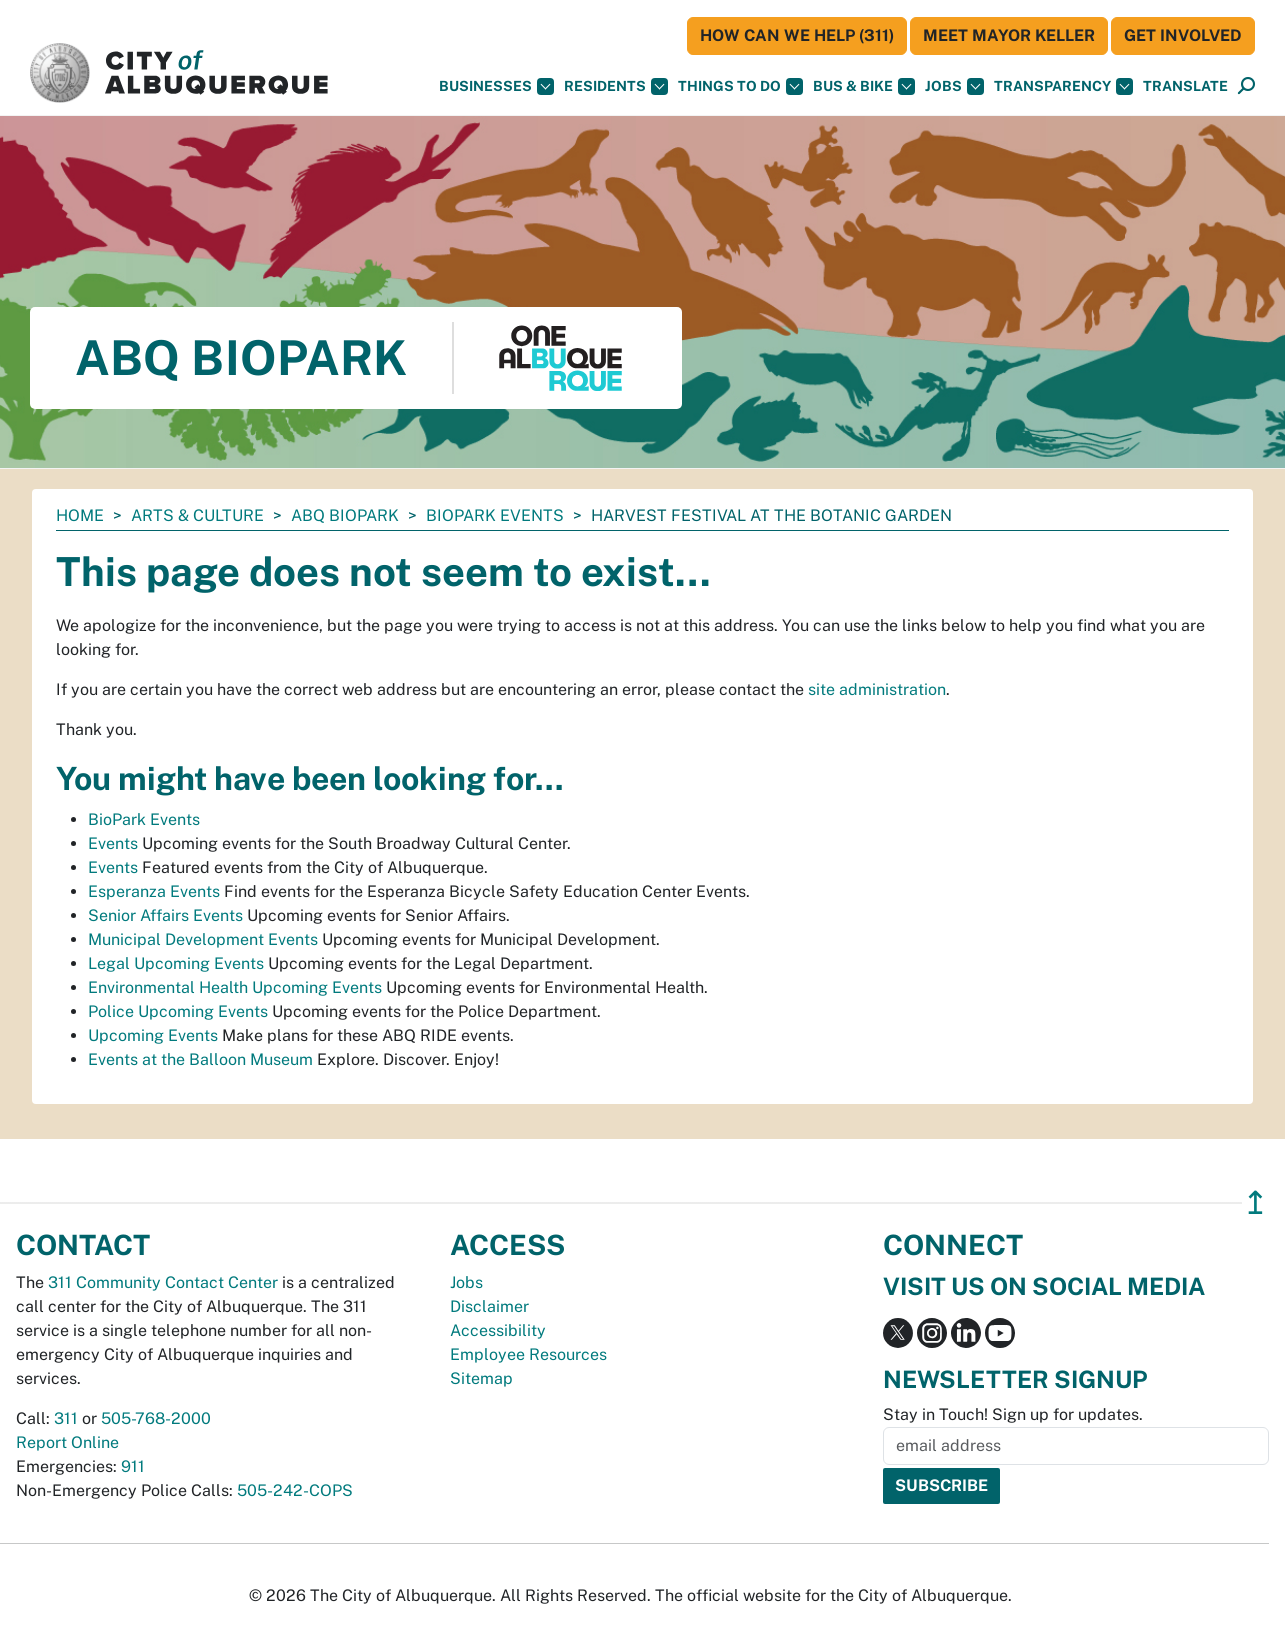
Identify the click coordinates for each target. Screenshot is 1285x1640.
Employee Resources (528, 1354)
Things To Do (740, 86)
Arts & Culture (197, 515)
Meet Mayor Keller (1009, 35)
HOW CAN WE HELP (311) (797, 35)
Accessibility (498, 1330)
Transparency (1063, 86)
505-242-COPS (295, 1490)
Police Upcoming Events (178, 1011)
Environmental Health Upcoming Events (235, 987)
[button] (1185, 86)
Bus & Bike (864, 86)
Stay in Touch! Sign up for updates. (1013, 1414)
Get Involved (1183, 35)
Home (80, 515)
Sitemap (481, 1378)
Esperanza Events (154, 891)
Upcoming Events (153, 1035)
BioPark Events (495, 515)
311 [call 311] (66, 1418)
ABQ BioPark (345, 515)
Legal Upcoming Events (176, 963)
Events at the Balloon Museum (200, 1059)
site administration (877, 689)
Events (113, 843)
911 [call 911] (133, 1466)
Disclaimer (489, 1306)
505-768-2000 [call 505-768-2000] (156, 1418)
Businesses (496, 86)
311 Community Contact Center (163, 1282)
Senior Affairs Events (165, 915)
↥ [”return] (1255, 1202)
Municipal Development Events (203, 939)
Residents (616, 86)
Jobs (954, 86)
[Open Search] (1246, 86)
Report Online (67, 1442)
